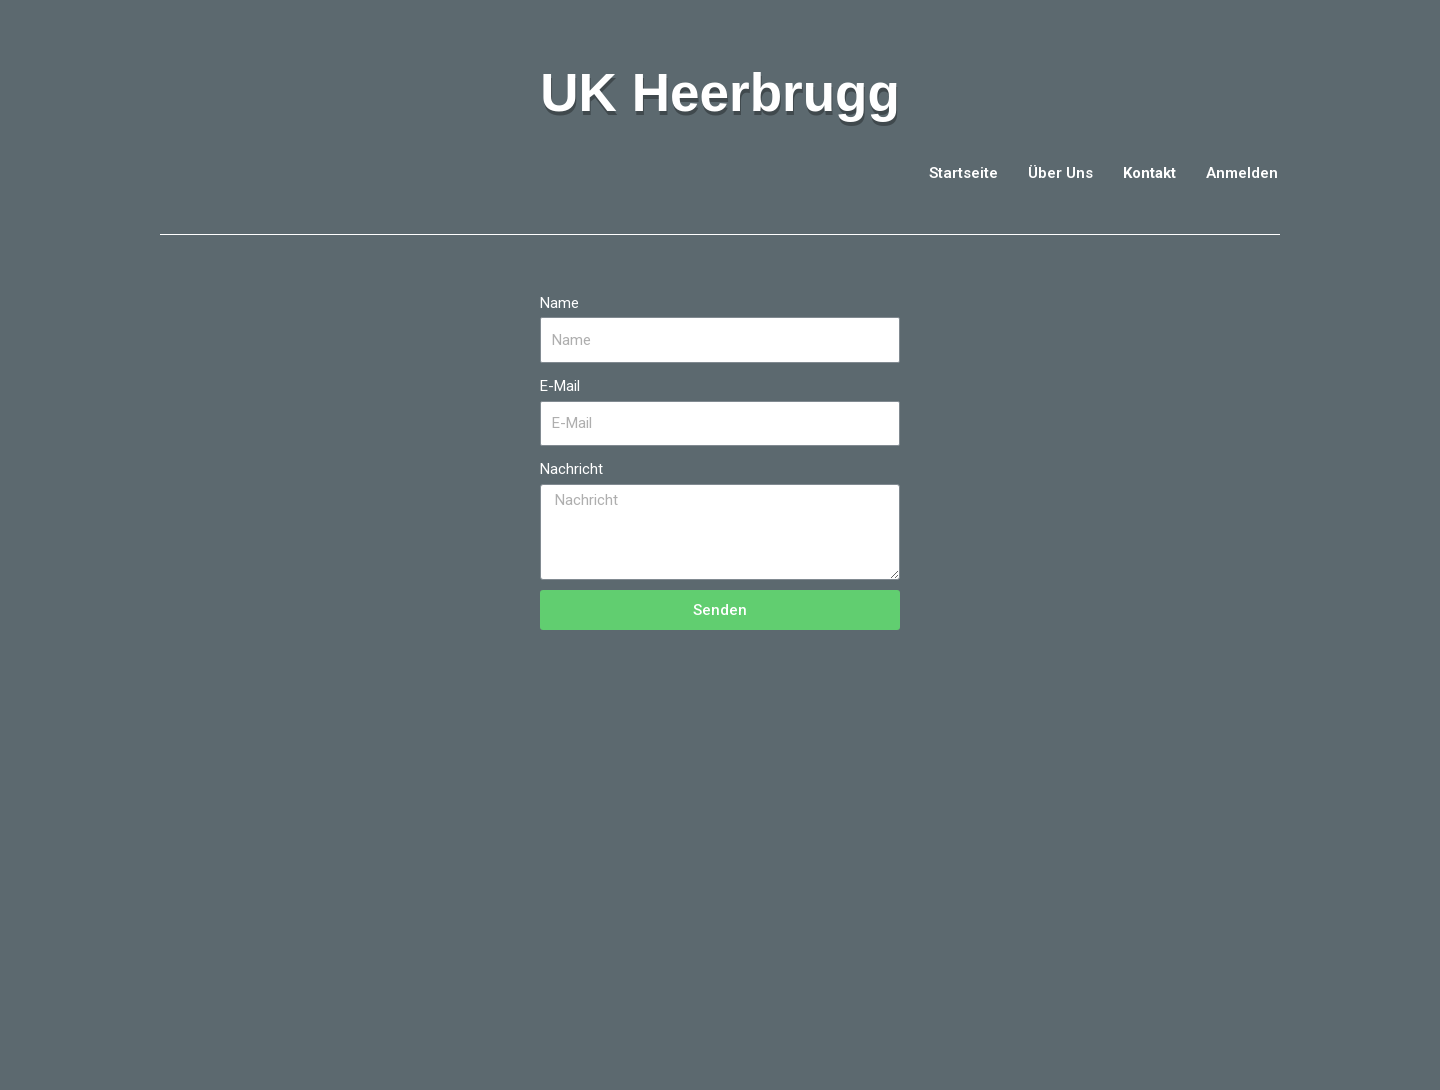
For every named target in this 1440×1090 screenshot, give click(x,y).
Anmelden (1242, 173)
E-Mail (560, 386)
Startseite (963, 173)
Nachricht (571, 469)
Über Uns (1060, 173)
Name (559, 303)
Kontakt (1149, 173)
